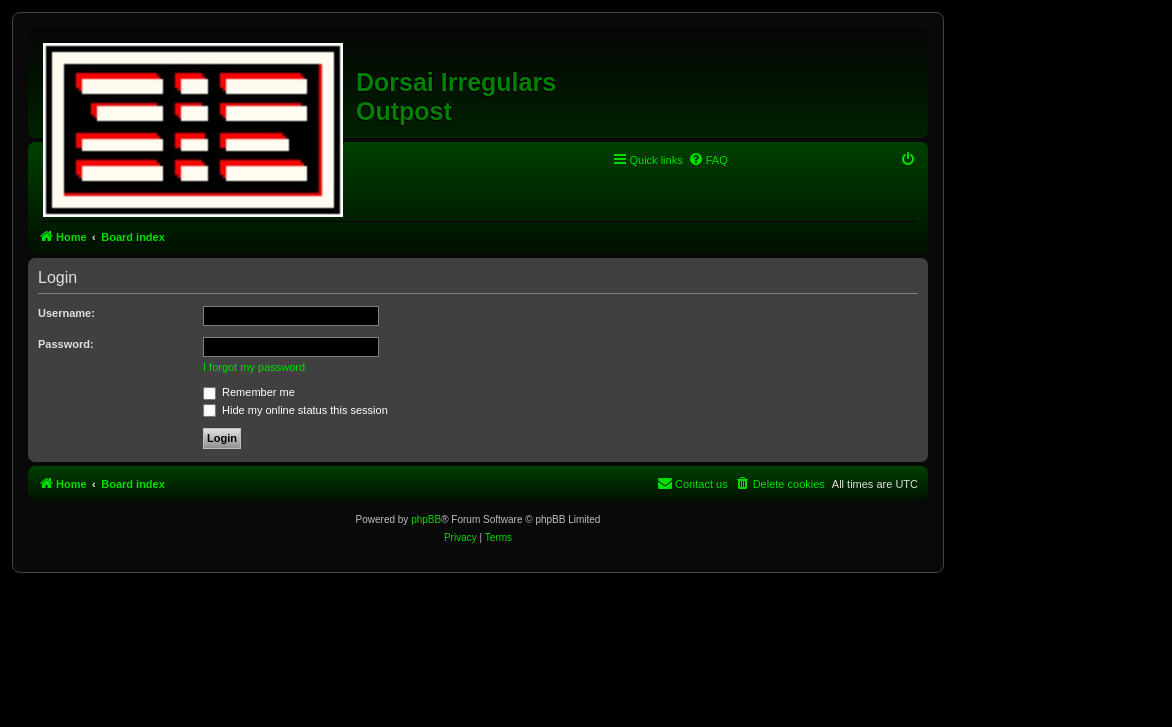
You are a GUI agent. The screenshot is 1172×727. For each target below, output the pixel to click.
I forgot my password (254, 367)
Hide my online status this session (295, 410)
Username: (66, 313)
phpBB (426, 519)
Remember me (249, 392)
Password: (66, 344)
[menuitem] (708, 160)
